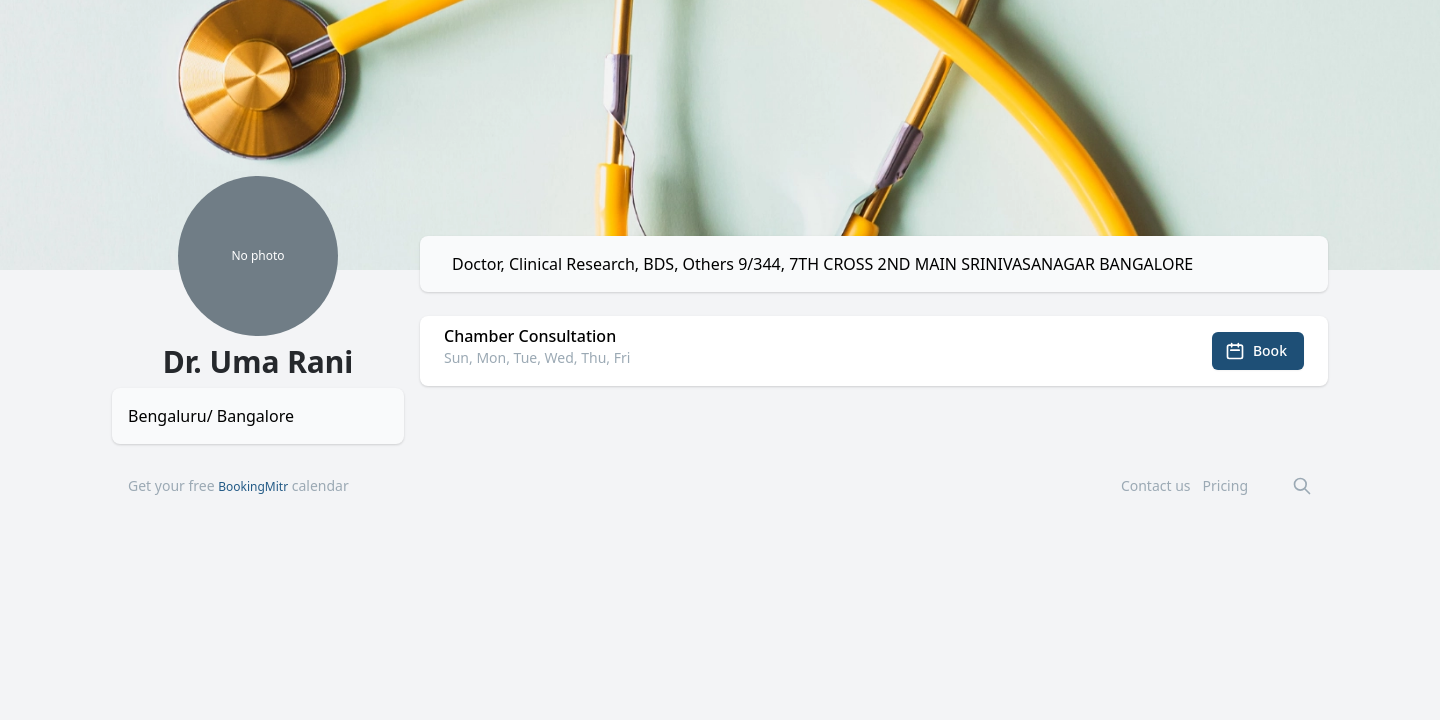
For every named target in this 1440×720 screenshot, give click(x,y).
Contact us (1156, 485)
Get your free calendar (238, 485)
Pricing (1225, 485)
